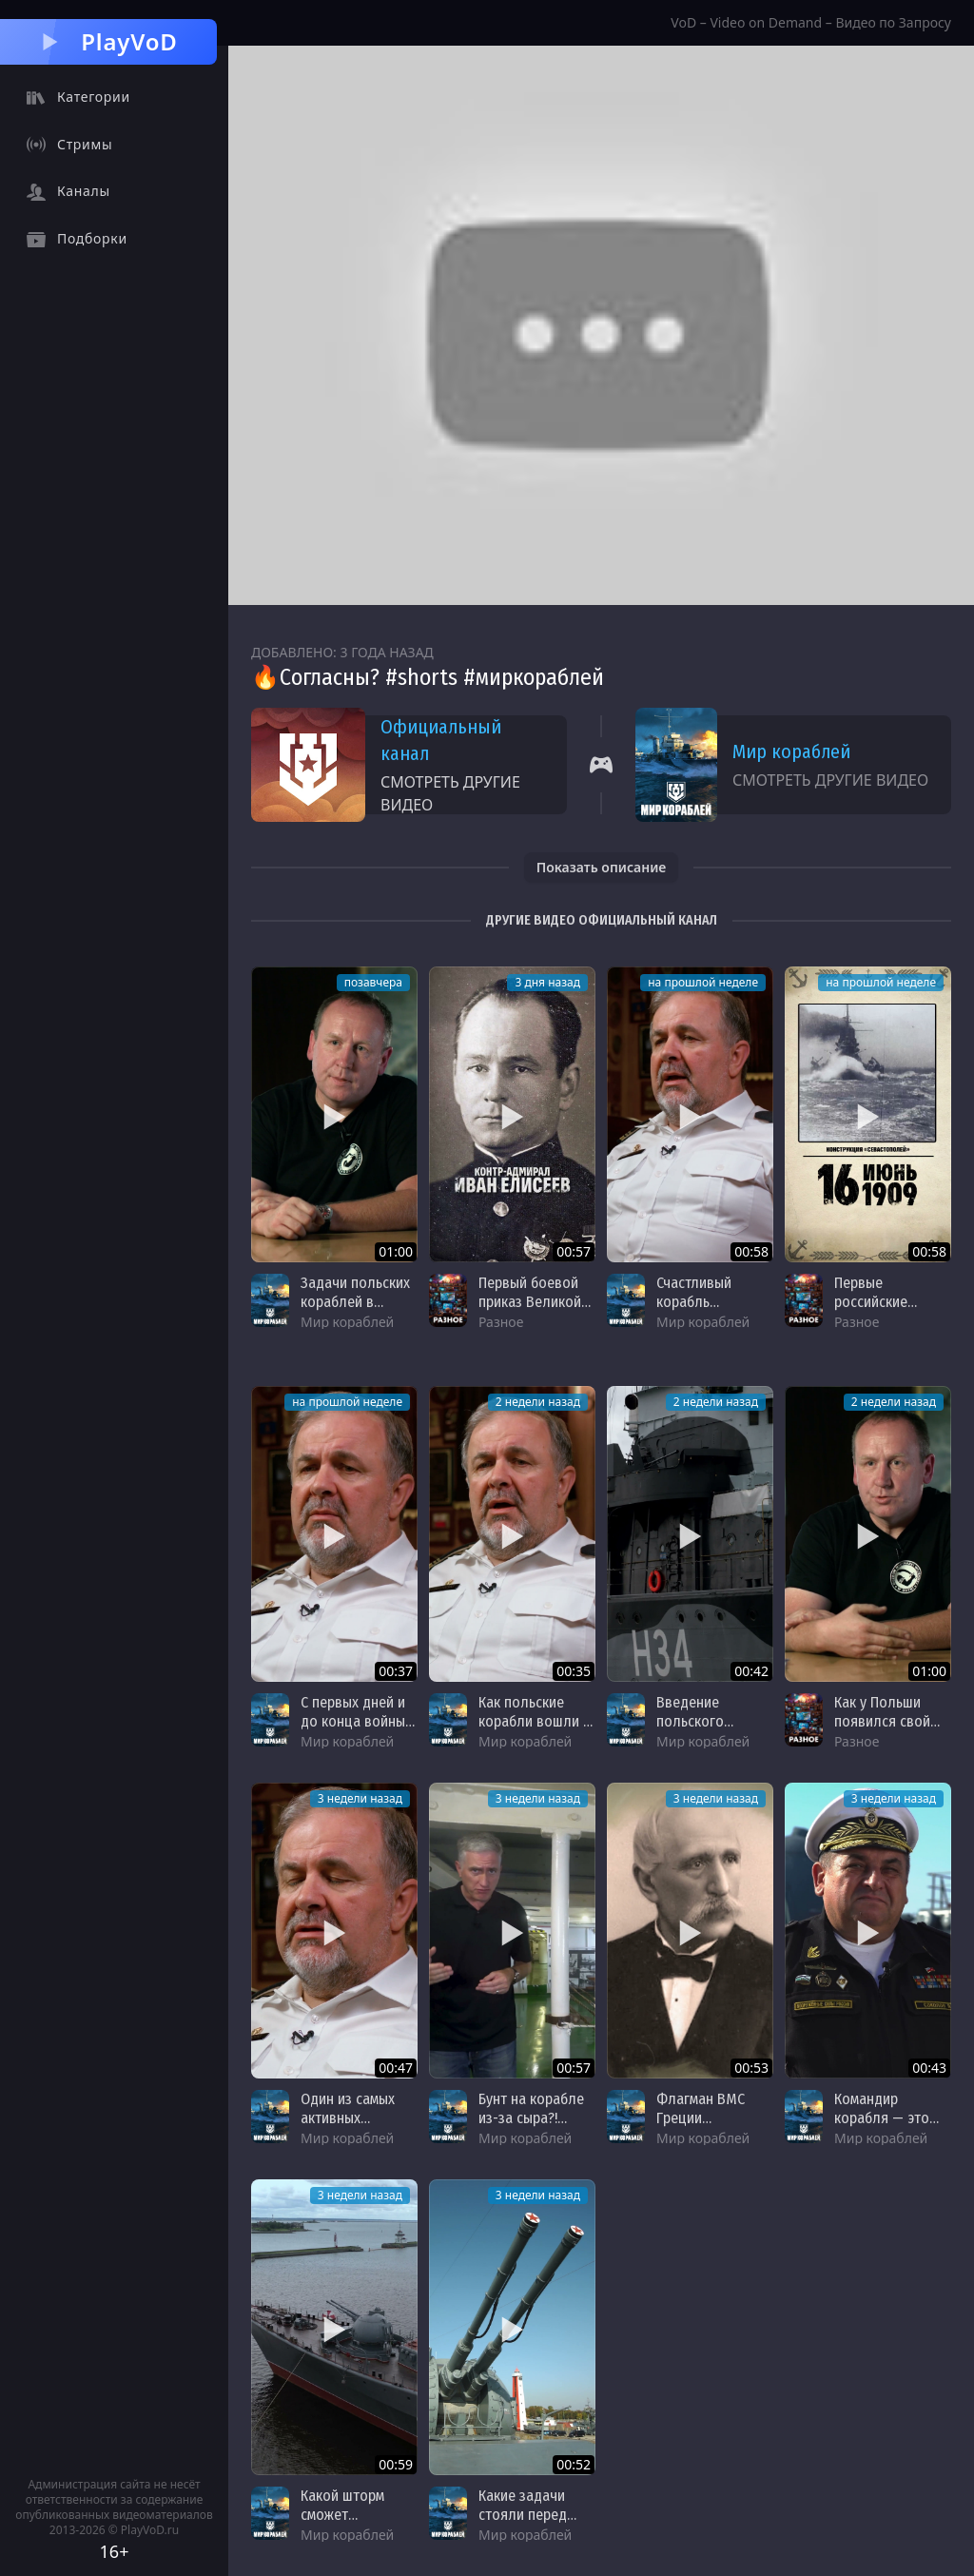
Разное (500, 1322)
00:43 (929, 2068)
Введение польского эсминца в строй (709, 1721)
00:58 (751, 1251)
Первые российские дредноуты (870, 1302)
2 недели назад (538, 1402)
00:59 (396, 2464)
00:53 (751, 2068)
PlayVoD (108, 41)
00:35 (573, 1671)
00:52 (573, 2464)
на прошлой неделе (703, 982)
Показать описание (601, 867)
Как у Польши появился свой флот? (882, 1721)
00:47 (396, 2068)
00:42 (751, 1671)
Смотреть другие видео (450, 793)
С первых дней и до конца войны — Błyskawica (353, 1721)
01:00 (396, 1251)
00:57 (573, 1251)
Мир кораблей (791, 751)
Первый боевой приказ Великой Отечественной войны (529, 1311)
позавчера (373, 982)
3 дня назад (547, 982)
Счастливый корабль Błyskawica (693, 1302)
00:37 (396, 1671)
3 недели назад (360, 1798)
